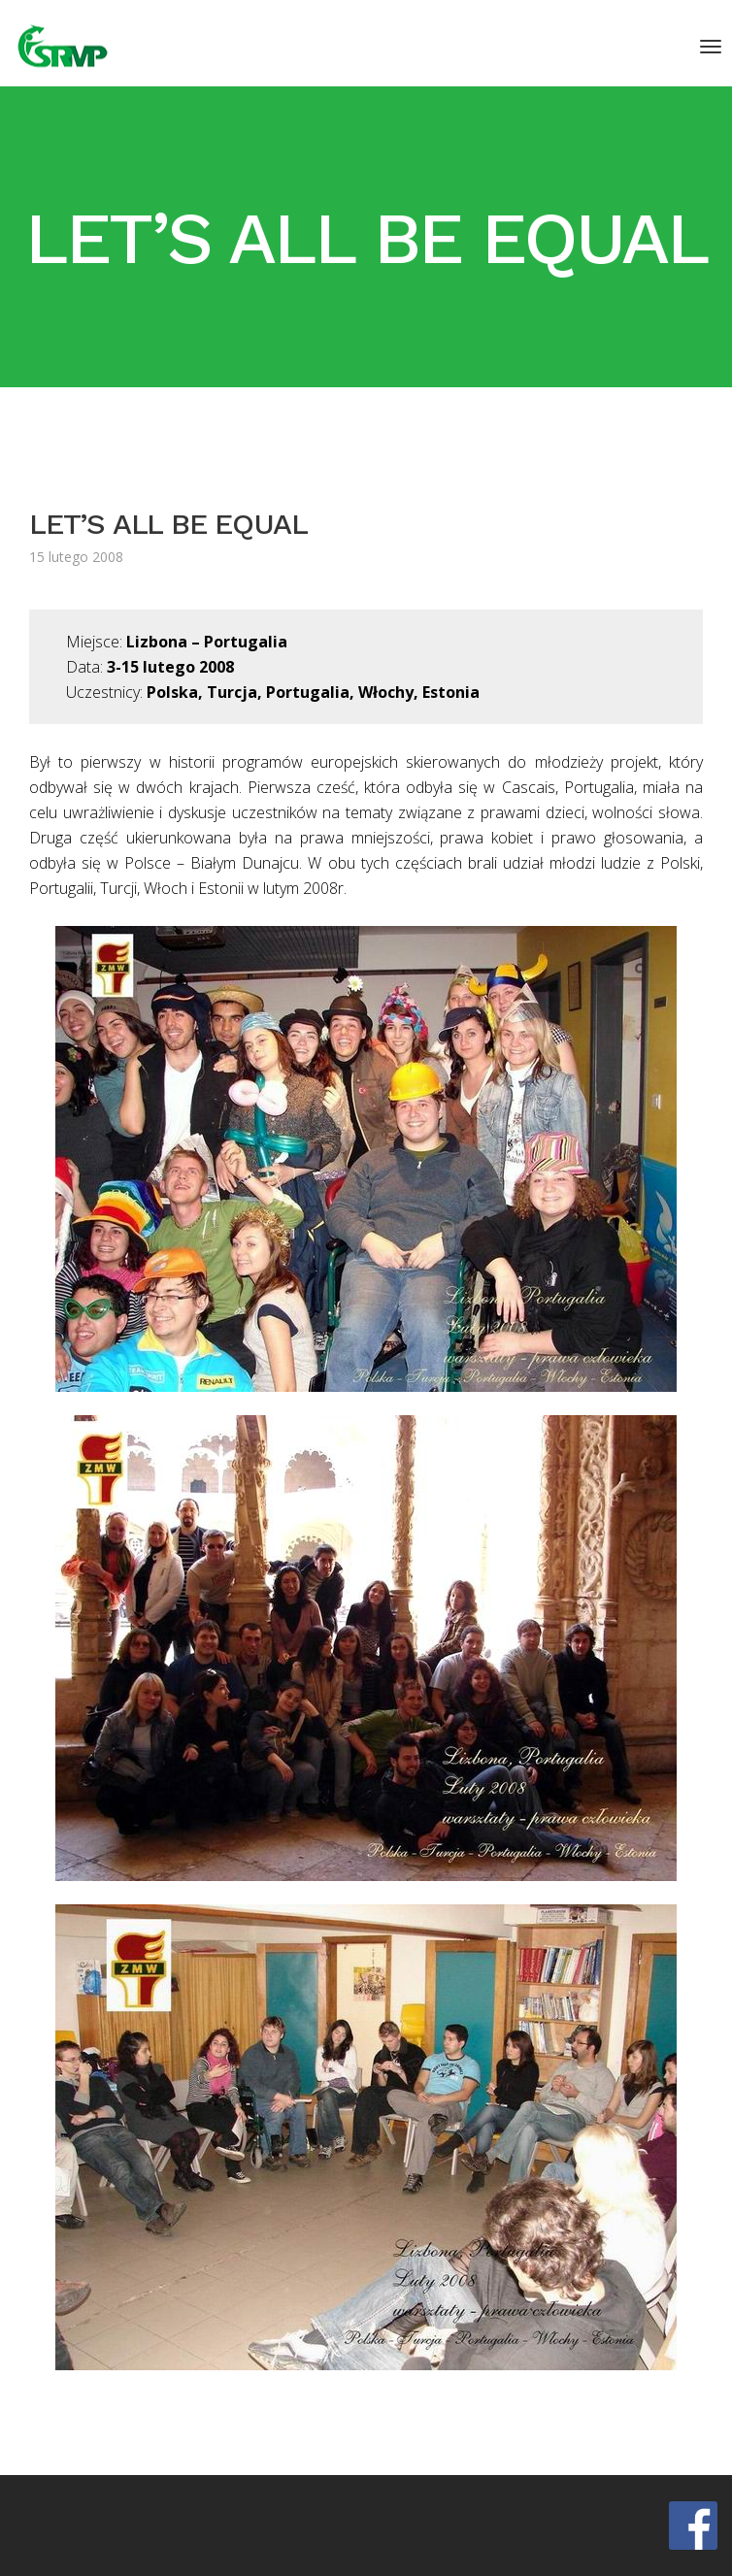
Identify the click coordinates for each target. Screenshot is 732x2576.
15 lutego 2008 (76, 556)
